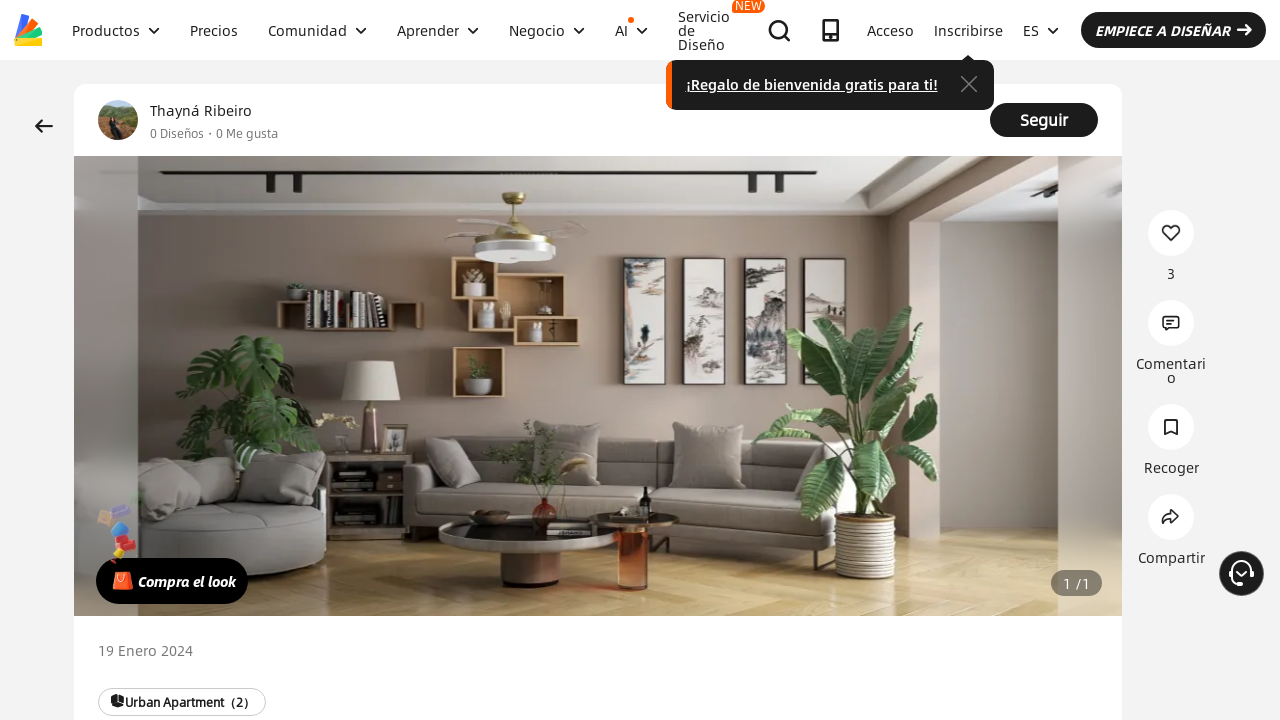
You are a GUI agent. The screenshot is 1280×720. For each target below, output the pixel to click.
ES (1041, 30)
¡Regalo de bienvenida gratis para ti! (812, 84)
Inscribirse (968, 30)
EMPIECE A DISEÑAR (1173, 30)
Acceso (890, 30)
